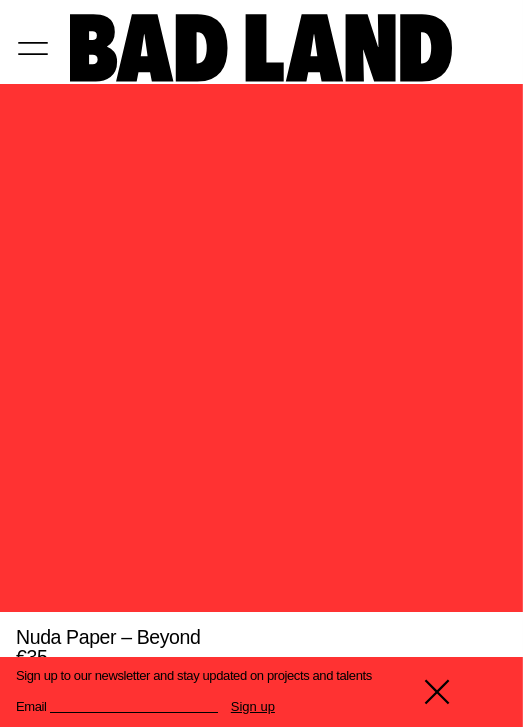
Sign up (253, 707)
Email (31, 707)
